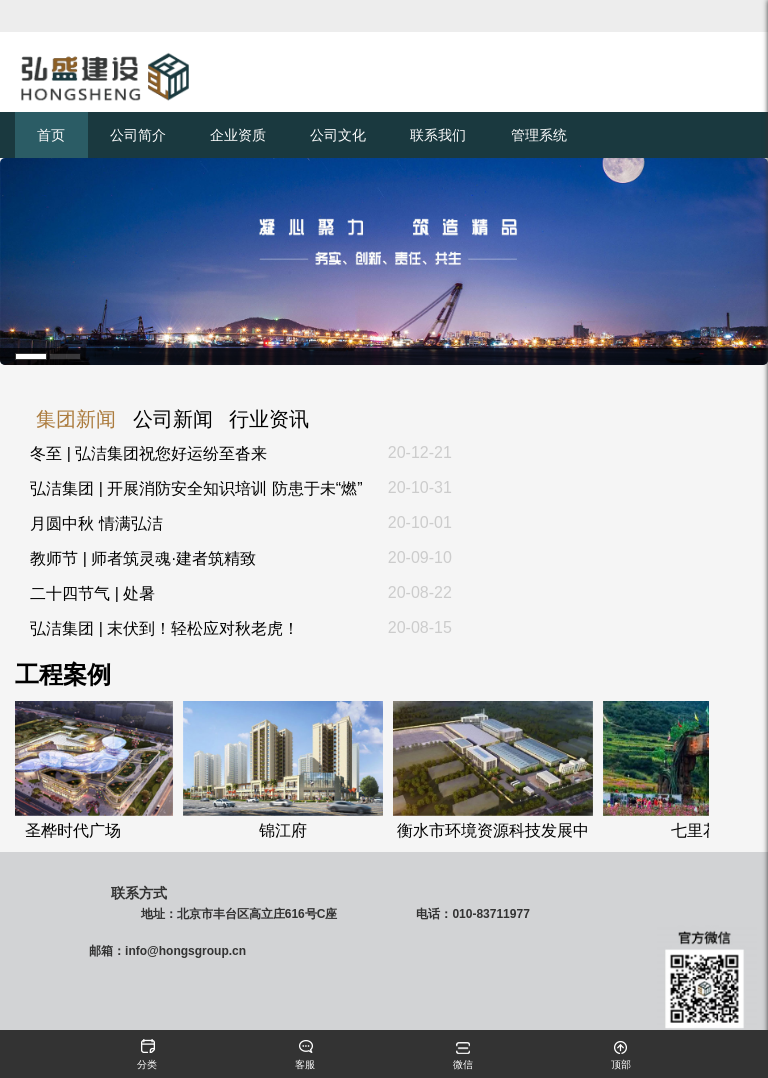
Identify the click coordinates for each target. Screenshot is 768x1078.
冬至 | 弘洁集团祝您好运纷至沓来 (148, 453)
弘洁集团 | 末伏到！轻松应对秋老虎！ (164, 628)
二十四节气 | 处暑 (92, 593)
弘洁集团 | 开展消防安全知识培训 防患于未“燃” (196, 488)
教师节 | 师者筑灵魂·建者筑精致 (143, 558)
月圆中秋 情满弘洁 (96, 523)
